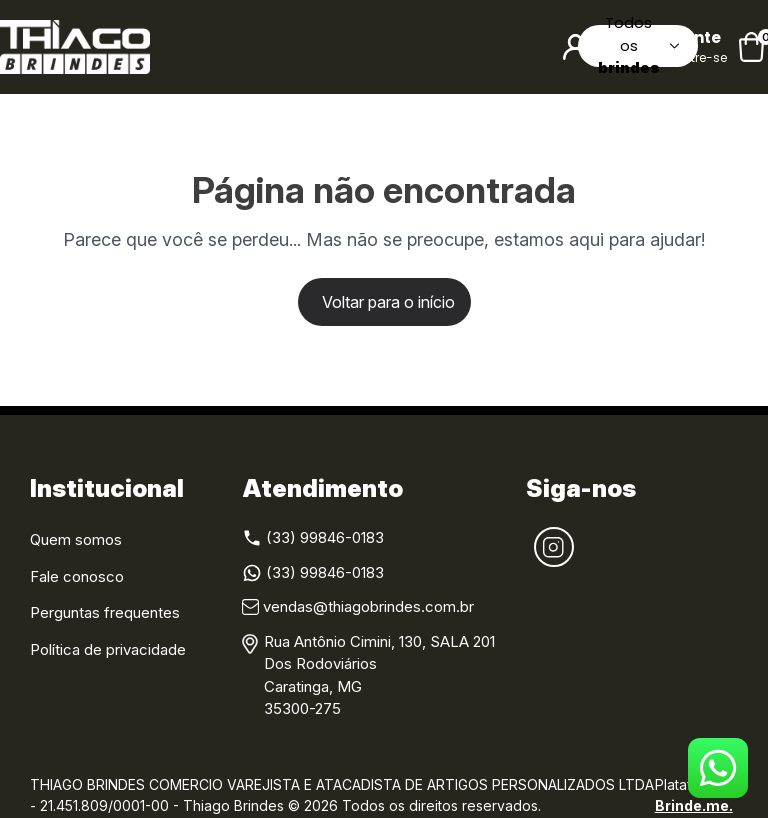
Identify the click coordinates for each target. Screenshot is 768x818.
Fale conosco (77, 576)
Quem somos (76, 539)
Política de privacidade (108, 649)
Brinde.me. (694, 805)
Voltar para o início (388, 302)
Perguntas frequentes (105, 612)
